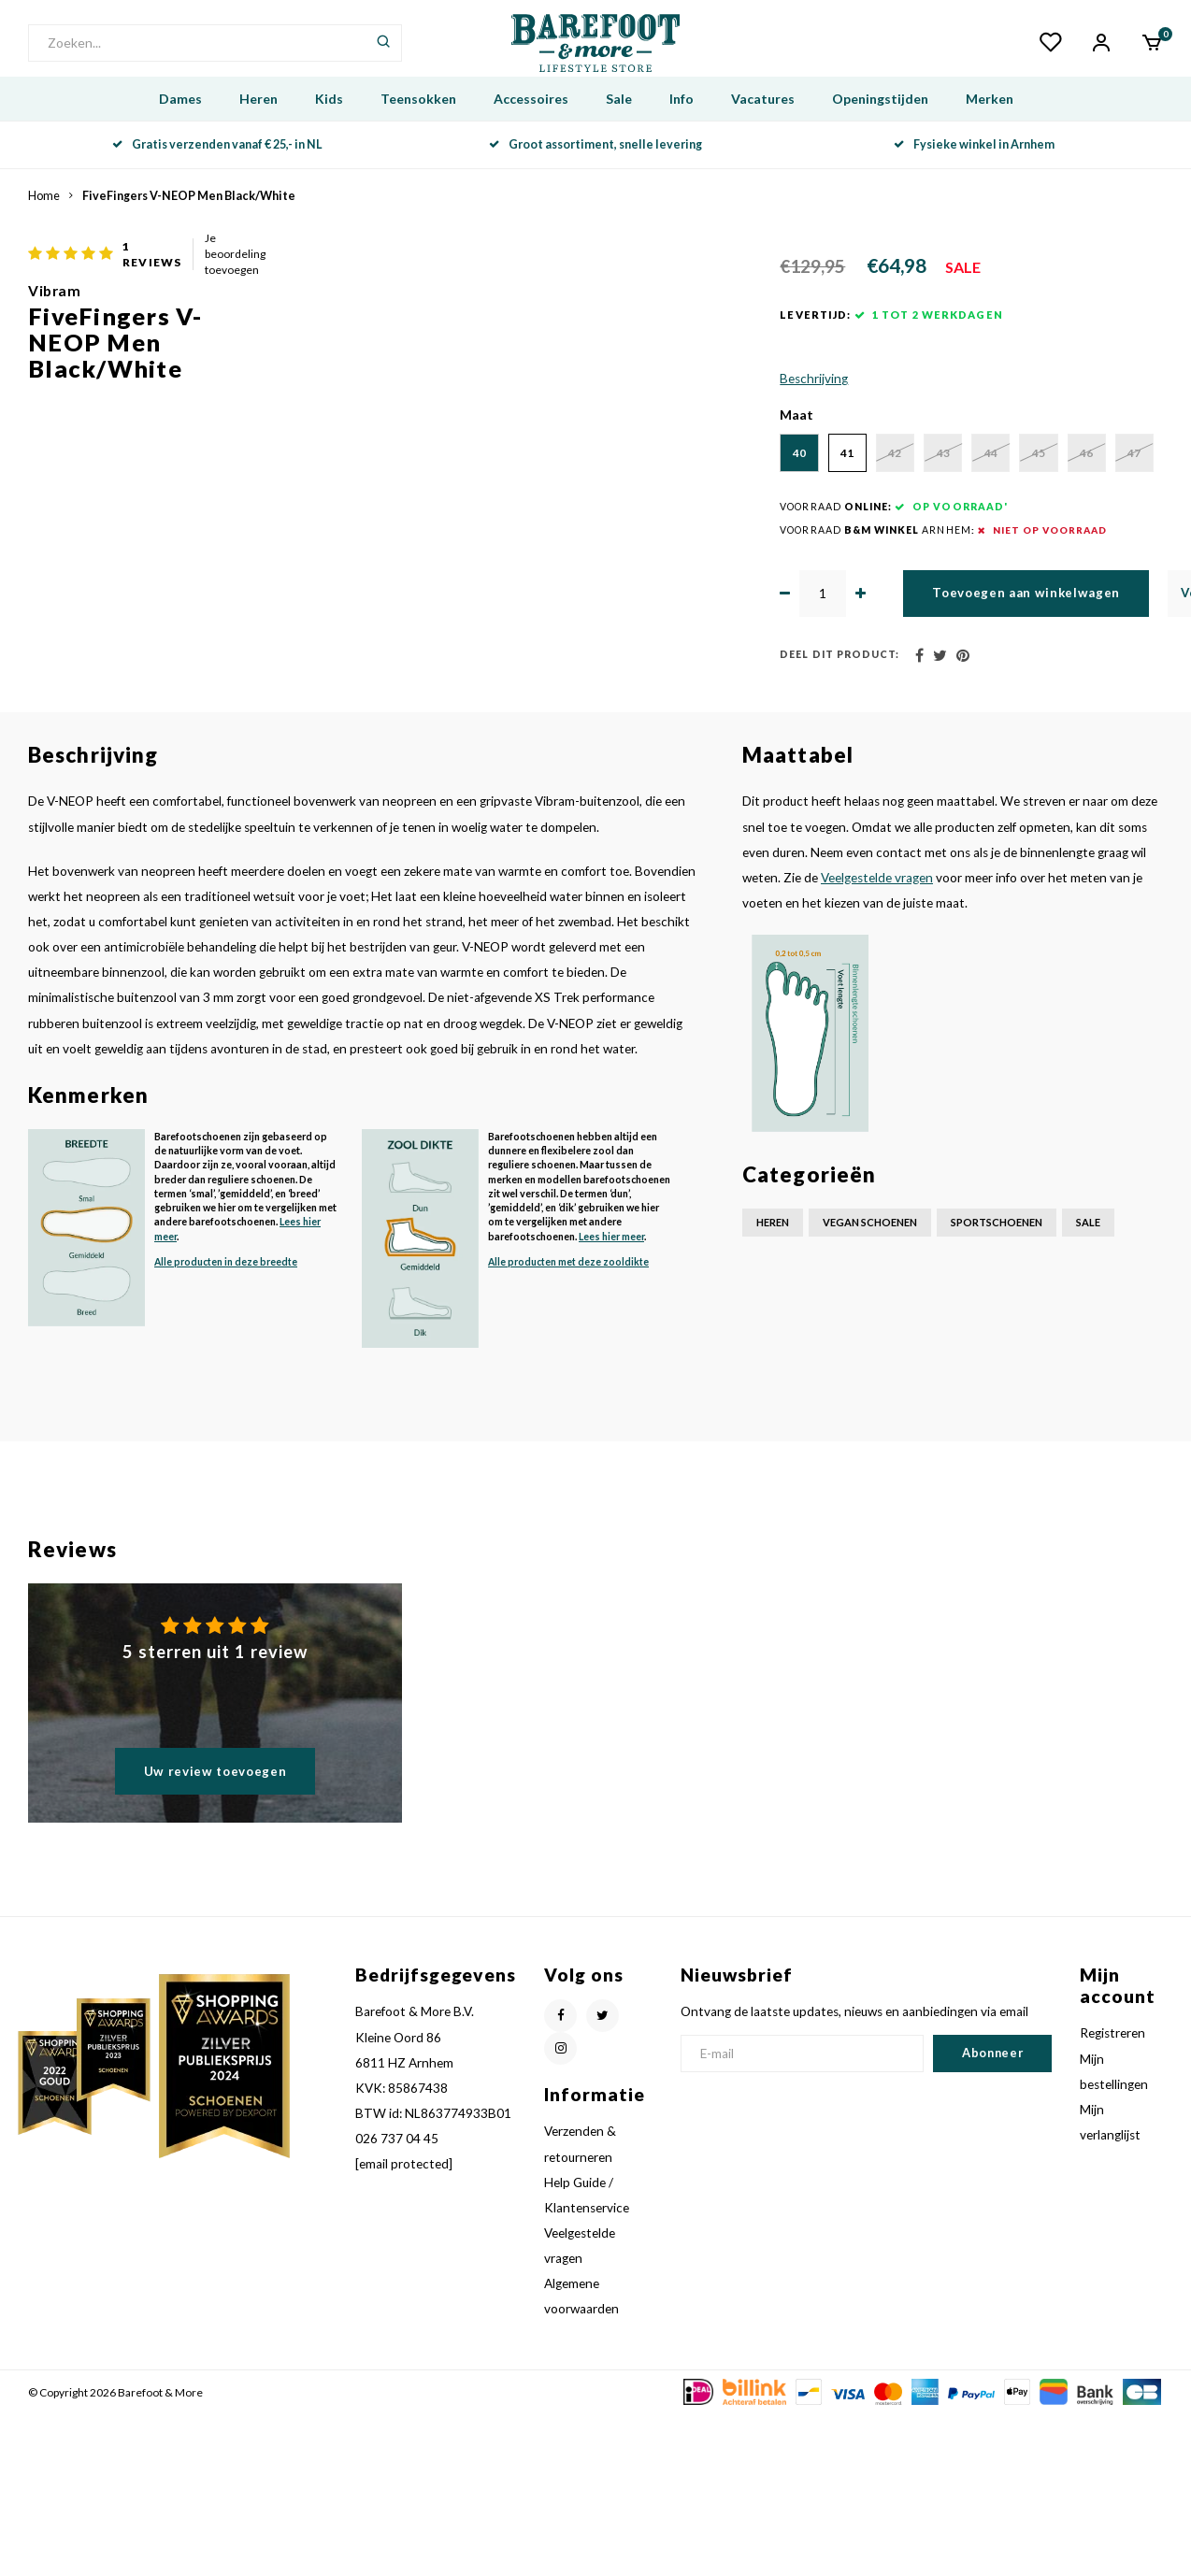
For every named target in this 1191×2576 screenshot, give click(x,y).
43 (864, 561)
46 (584, 613)
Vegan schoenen (870, 1385)
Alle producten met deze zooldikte (568, 1423)
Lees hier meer (611, 1398)
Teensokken (418, 125)
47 (677, 613)
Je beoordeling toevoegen (795, 267)
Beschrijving (576, 485)
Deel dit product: (602, 817)
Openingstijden (880, 125)
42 (771, 561)
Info (681, 125)
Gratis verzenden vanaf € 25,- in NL (217, 171)
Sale (619, 125)
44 (958, 561)
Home (44, 222)
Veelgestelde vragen (877, 1039)
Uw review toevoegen (215, 1932)
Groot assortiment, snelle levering (595, 171)
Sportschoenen (996, 1385)
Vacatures (763, 125)
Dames (180, 125)
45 (1051, 561)
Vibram (568, 290)
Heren (258, 125)
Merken (989, 125)
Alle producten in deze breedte (225, 1423)
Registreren (1112, 2195)
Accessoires (531, 125)
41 (677, 561)
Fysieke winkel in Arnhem (974, 171)
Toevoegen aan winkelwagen (844, 755)
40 (584, 561)
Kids (329, 125)
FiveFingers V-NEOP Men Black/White (188, 222)
